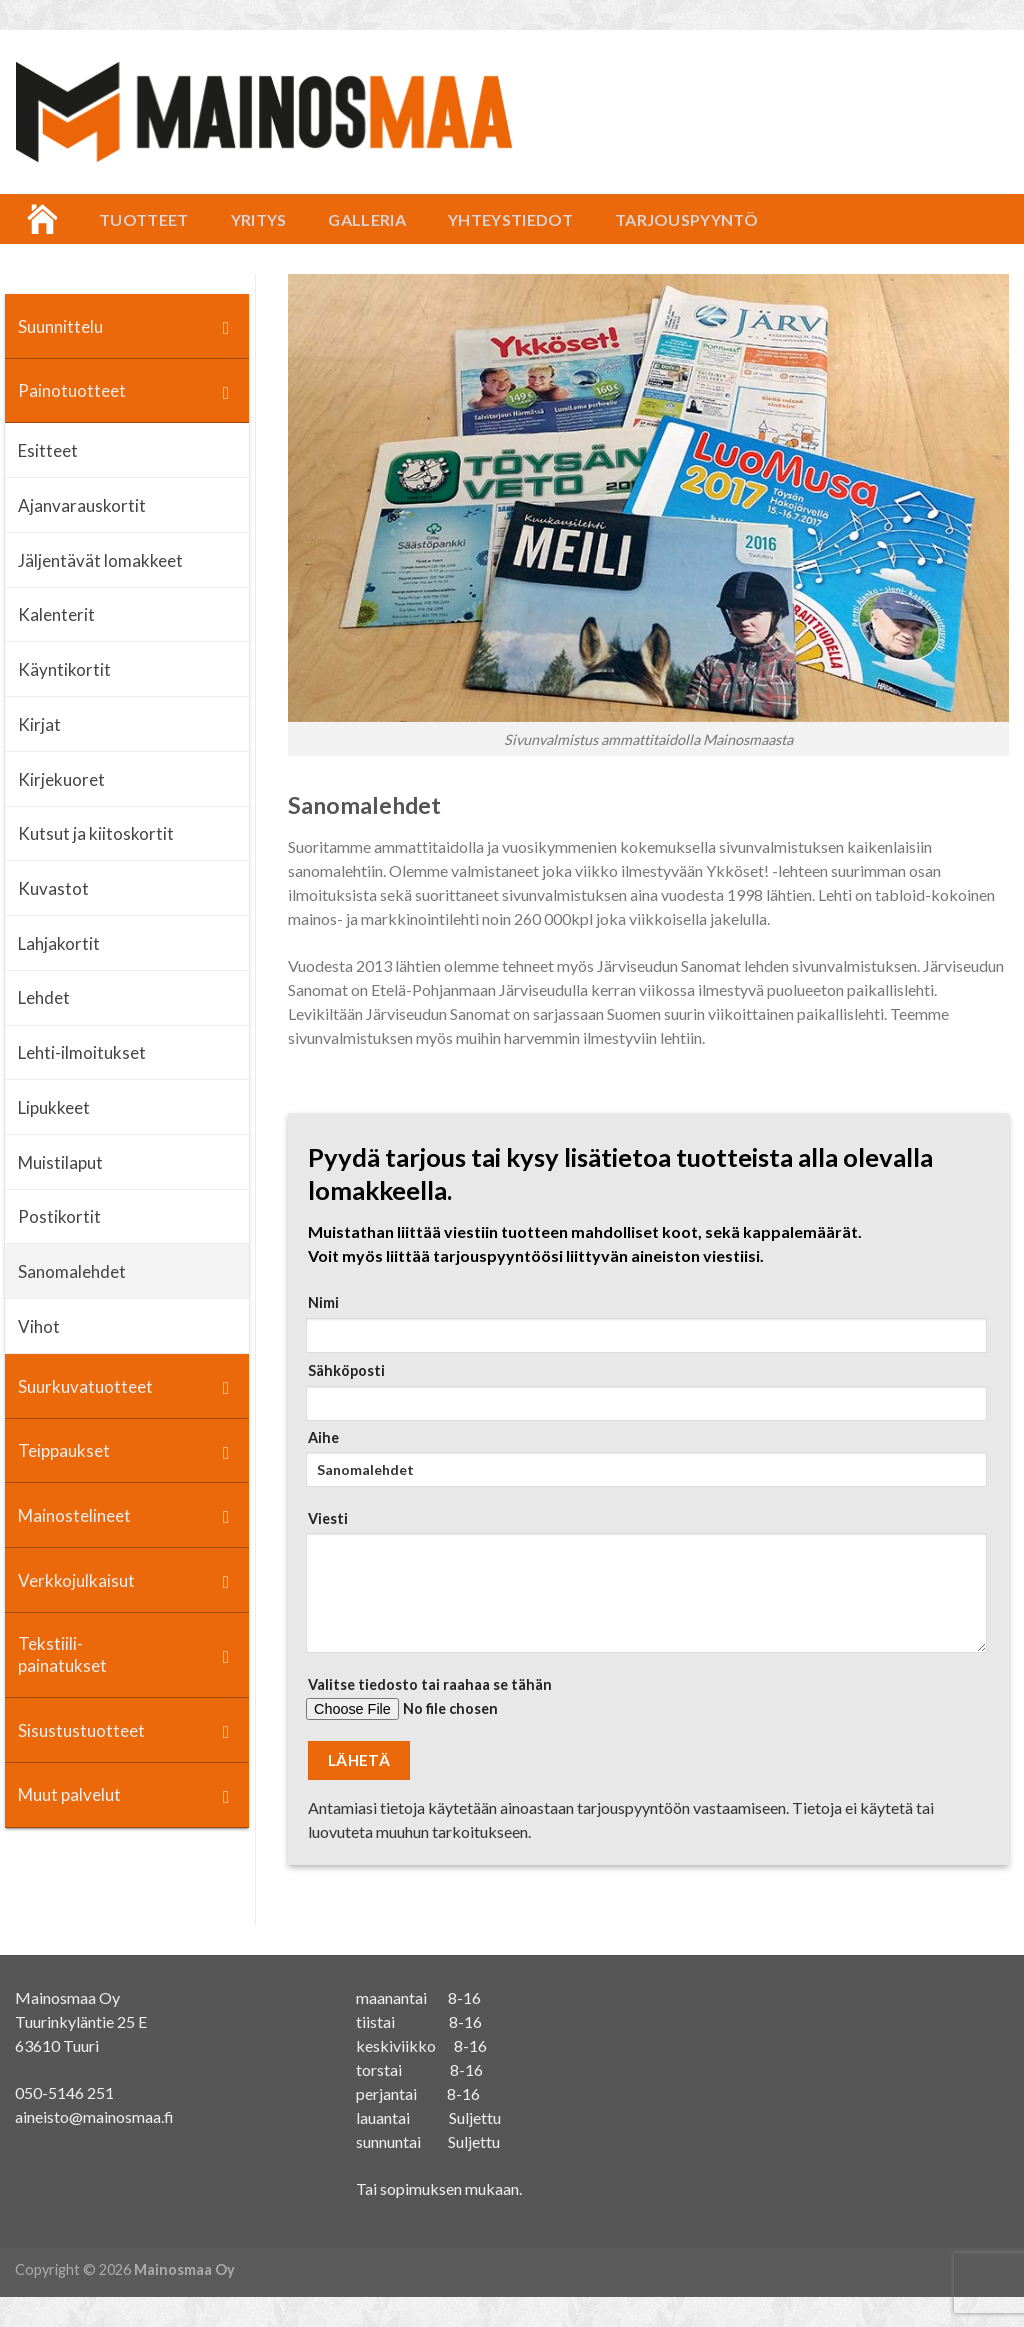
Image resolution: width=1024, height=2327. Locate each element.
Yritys (259, 219)
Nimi (642, 1323)
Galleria (367, 219)
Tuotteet (144, 219)
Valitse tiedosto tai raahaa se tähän (642, 1705)
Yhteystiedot (510, 219)
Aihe (642, 1465)
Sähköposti (642, 1391)
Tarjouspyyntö (686, 219)
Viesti (642, 1588)
